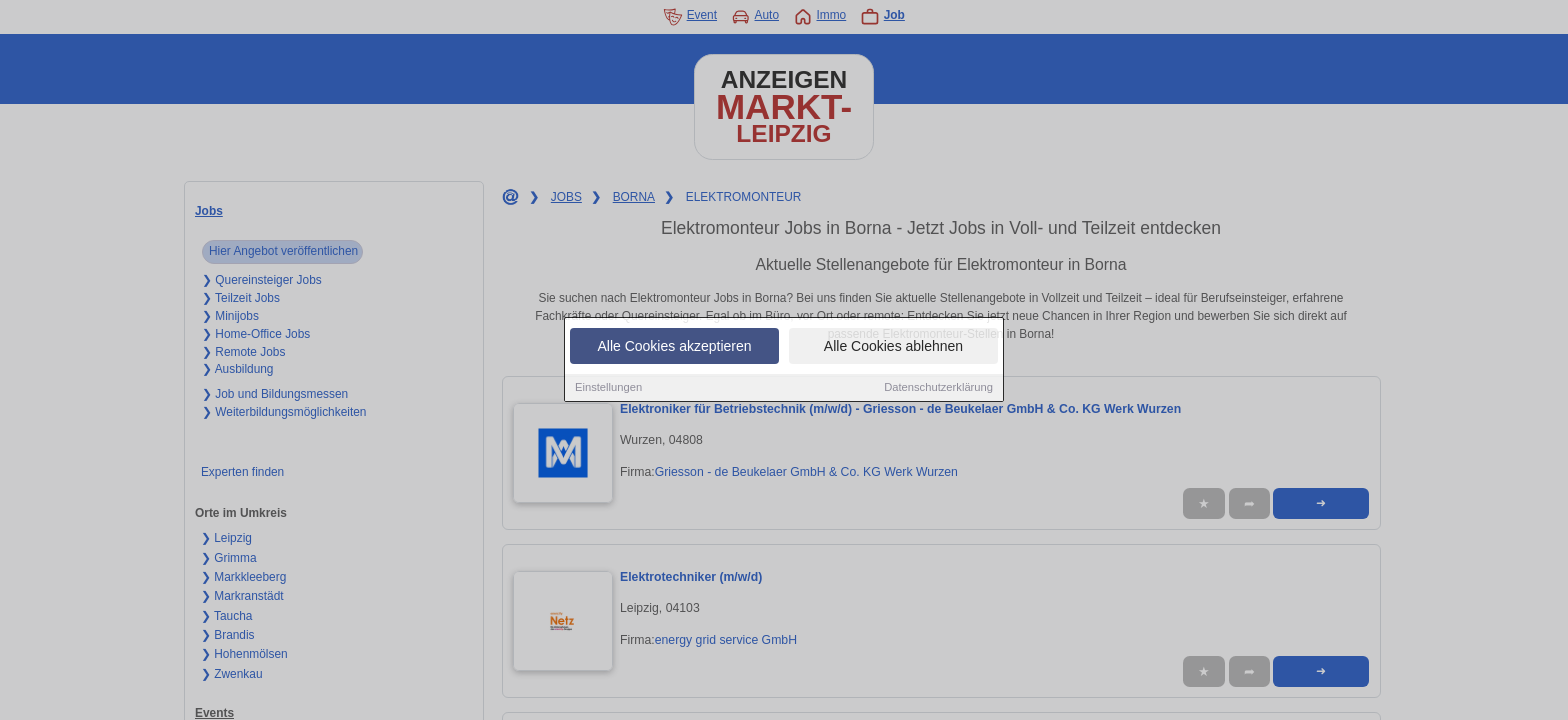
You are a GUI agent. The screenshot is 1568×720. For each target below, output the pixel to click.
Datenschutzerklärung (938, 388)
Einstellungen (608, 388)
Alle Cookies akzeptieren (674, 347)
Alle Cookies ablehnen (893, 347)
